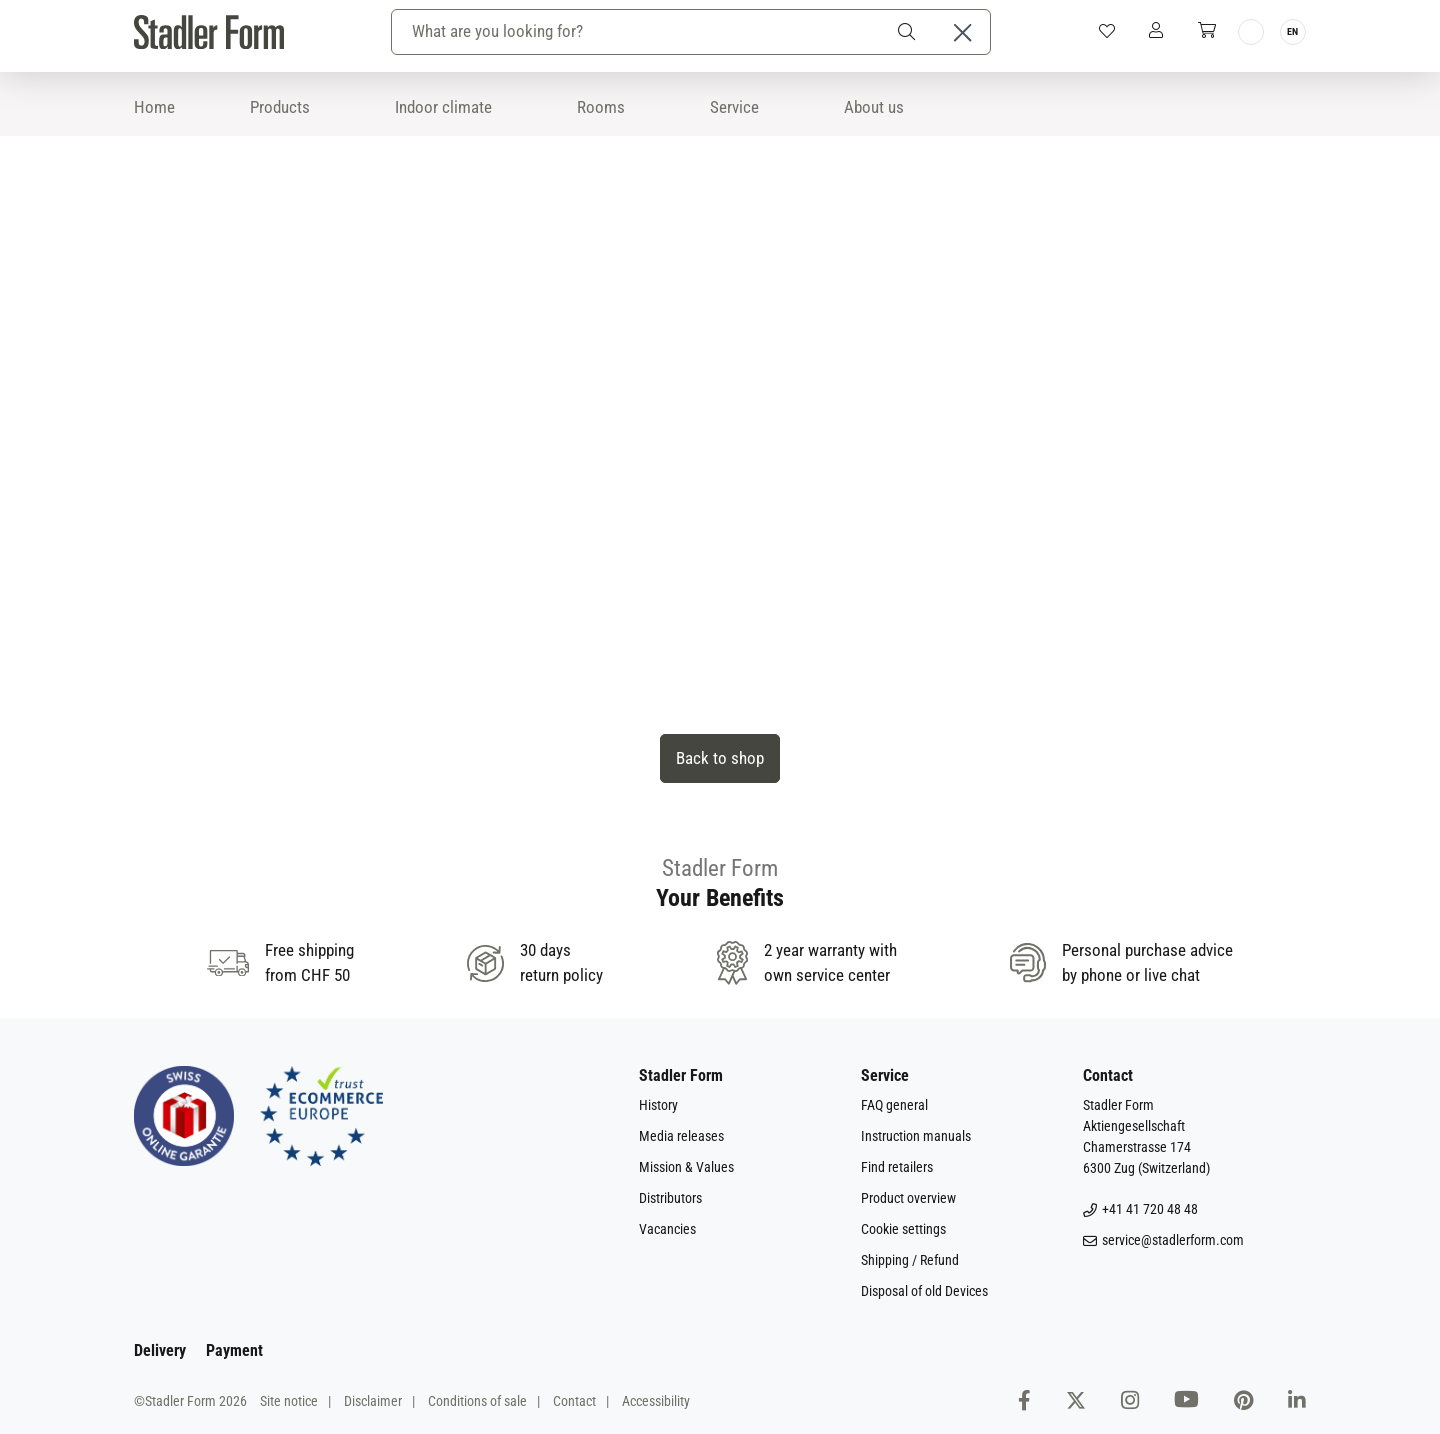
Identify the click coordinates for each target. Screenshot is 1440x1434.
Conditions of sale (477, 1401)
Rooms (601, 107)
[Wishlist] (1107, 32)
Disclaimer (373, 1401)
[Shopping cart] (1207, 31)
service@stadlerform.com (1163, 1240)
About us (874, 107)
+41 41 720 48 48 (1140, 1209)
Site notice (289, 1401)
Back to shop (720, 758)
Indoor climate (443, 107)
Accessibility (656, 1401)
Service (734, 107)
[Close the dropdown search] (962, 32)
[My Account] (1156, 31)
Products (280, 107)
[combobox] (638, 32)
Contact (574, 1401)
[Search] (909, 32)
